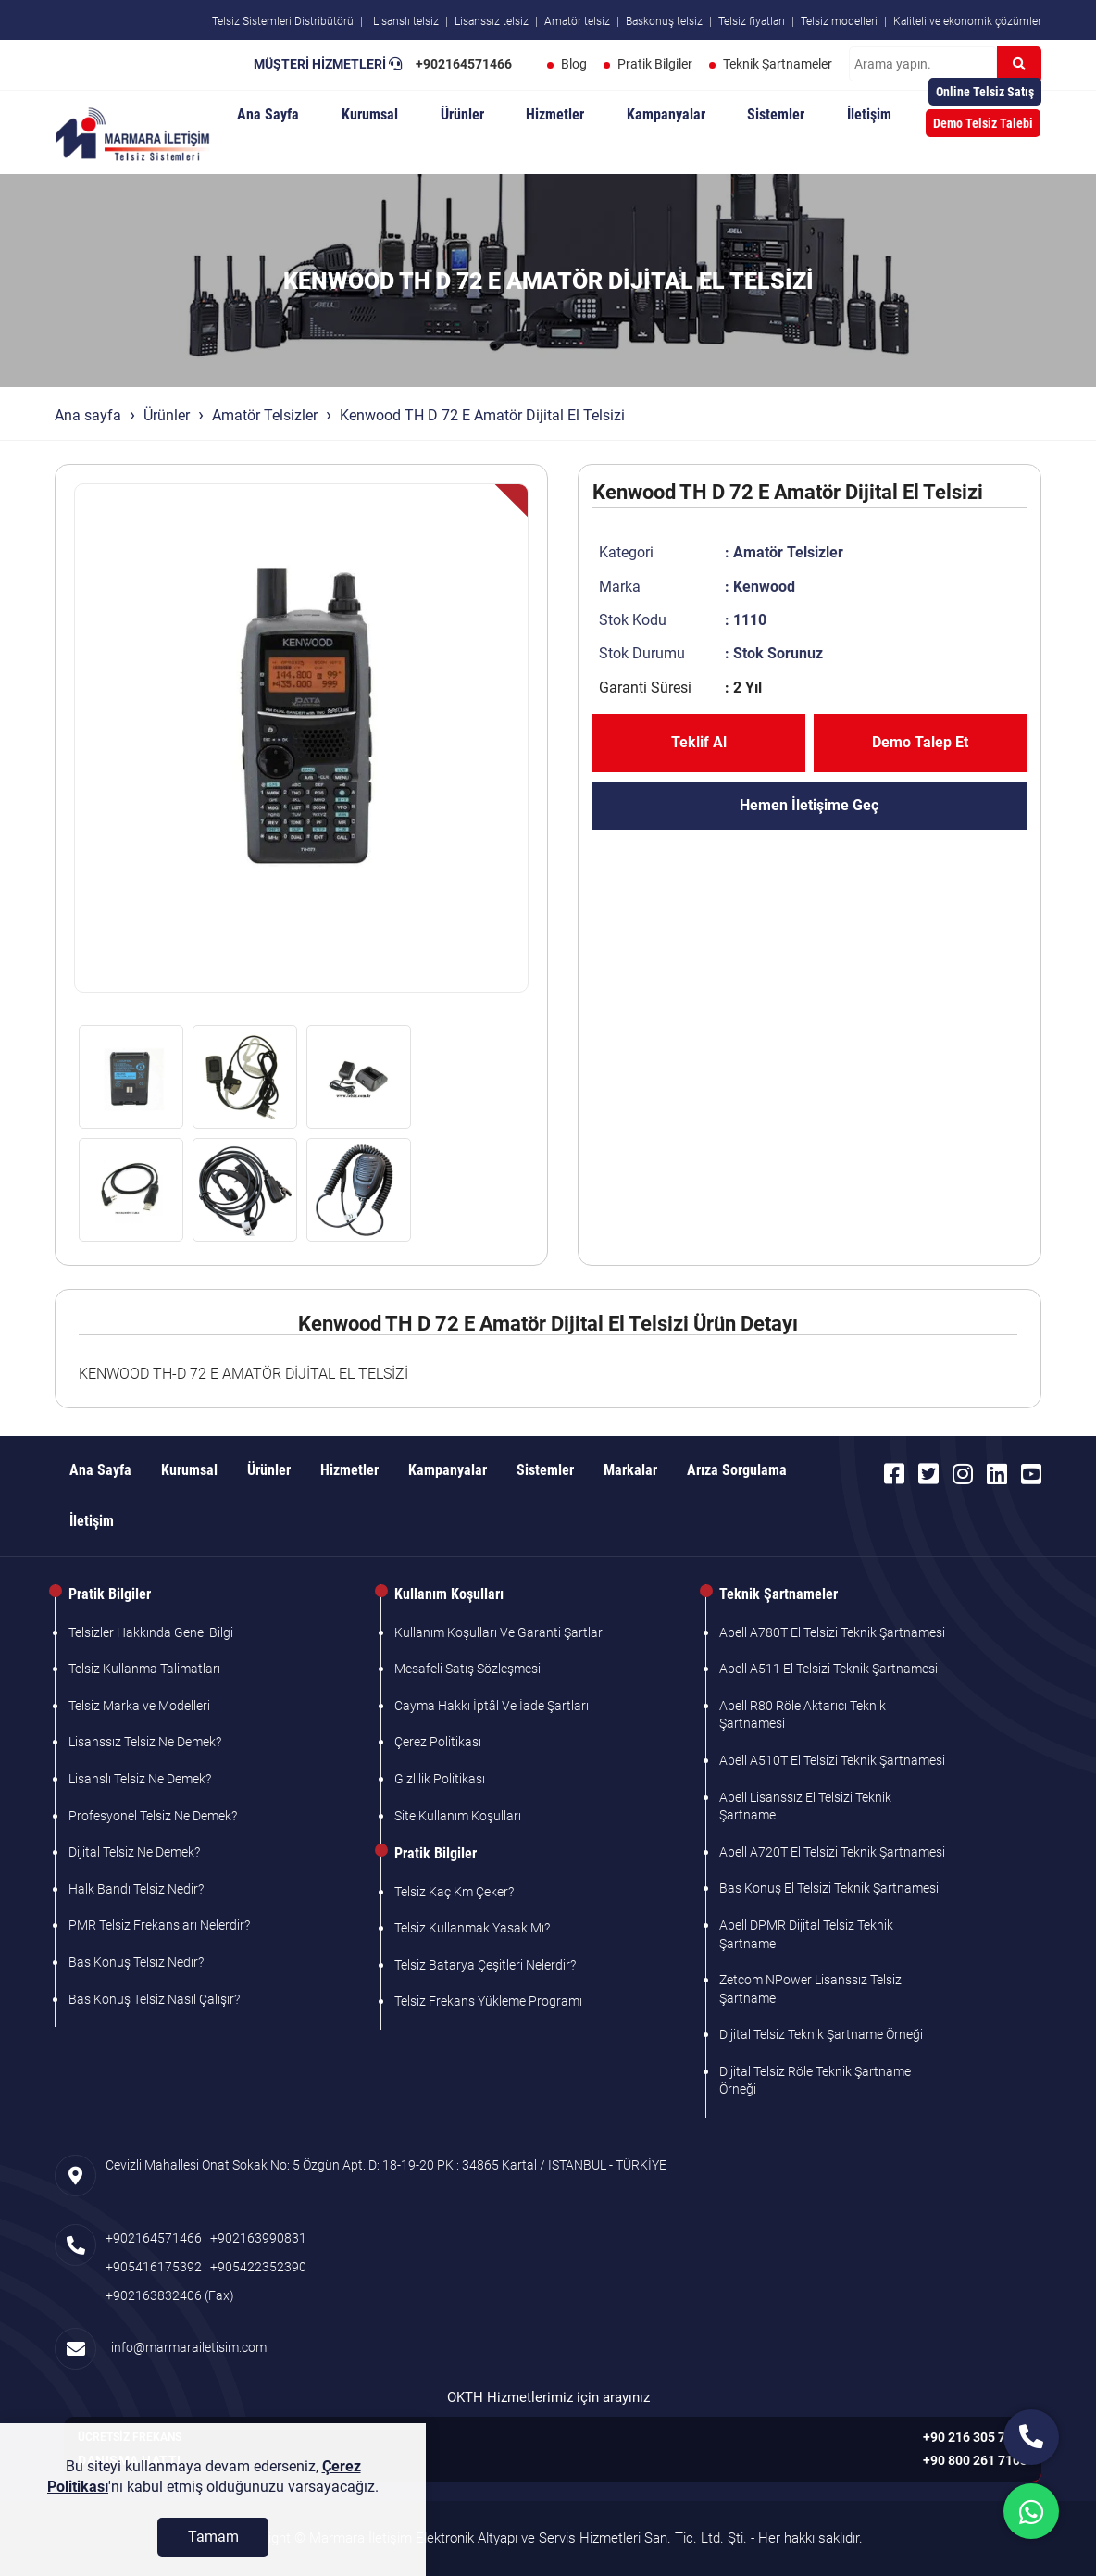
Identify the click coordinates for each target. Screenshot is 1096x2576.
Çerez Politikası (437, 1741)
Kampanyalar (666, 114)
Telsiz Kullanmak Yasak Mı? (472, 1927)
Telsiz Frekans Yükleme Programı (488, 2001)
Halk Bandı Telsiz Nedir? (136, 1889)
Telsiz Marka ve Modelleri (139, 1705)
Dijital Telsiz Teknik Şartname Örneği (821, 2034)
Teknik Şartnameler (777, 63)
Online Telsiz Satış (985, 91)
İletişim (869, 114)
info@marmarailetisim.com (186, 2347)
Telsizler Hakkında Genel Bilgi (150, 1632)
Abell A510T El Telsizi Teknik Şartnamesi (832, 1760)
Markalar (630, 1470)
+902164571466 (464, 63)
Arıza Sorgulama (737, 1470)
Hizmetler (555, 114)
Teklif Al (699, 742)
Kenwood (764, 586)
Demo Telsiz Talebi (983, 123)
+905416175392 (154, 2266)
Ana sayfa (88, 415)
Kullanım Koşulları (449, 1594)
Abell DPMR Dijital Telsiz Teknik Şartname (806, 1934)
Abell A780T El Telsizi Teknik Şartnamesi (832, 1632)
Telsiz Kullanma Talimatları (144, 1668)
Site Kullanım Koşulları (457, 1815)
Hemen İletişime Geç (809, 805)
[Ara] (1019, 64)
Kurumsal (370, 114)
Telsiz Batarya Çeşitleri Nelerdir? (485, 1964)
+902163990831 (258, 2238)
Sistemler (775, 114)
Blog (574, 63)
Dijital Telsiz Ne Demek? (134, 1851)
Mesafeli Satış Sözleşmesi (467, 1668)
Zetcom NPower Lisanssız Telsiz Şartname (810, 1989)
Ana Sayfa (268, 114)
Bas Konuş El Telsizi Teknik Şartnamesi (829, 1888)
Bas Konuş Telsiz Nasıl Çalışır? (154, 1999)
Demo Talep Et (920, 742)
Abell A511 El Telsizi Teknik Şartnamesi (828, 1668)
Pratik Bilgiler (654, 63)
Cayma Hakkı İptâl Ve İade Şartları (491, 1705)
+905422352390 (258, 2266)
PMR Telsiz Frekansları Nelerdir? (159, 1925)
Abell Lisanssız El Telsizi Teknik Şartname (805, 1806)
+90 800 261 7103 (975, 2460)
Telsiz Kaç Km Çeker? (454, 1891)
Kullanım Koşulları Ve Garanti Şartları (499, 1632)
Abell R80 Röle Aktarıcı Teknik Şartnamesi (802, 1715)
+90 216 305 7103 (975, 2437)
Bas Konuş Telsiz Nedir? (136, 1962)
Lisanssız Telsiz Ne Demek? (144, 1741)
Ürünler (462, 114)
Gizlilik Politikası (439, 1778)
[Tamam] (212, 2545)
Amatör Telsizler (265, 415)
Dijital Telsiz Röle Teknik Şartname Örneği (815, 2080)
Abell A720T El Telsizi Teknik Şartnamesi (832, 1851)
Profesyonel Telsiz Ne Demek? (152, 1815)
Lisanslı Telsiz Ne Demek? (139, 1778)
